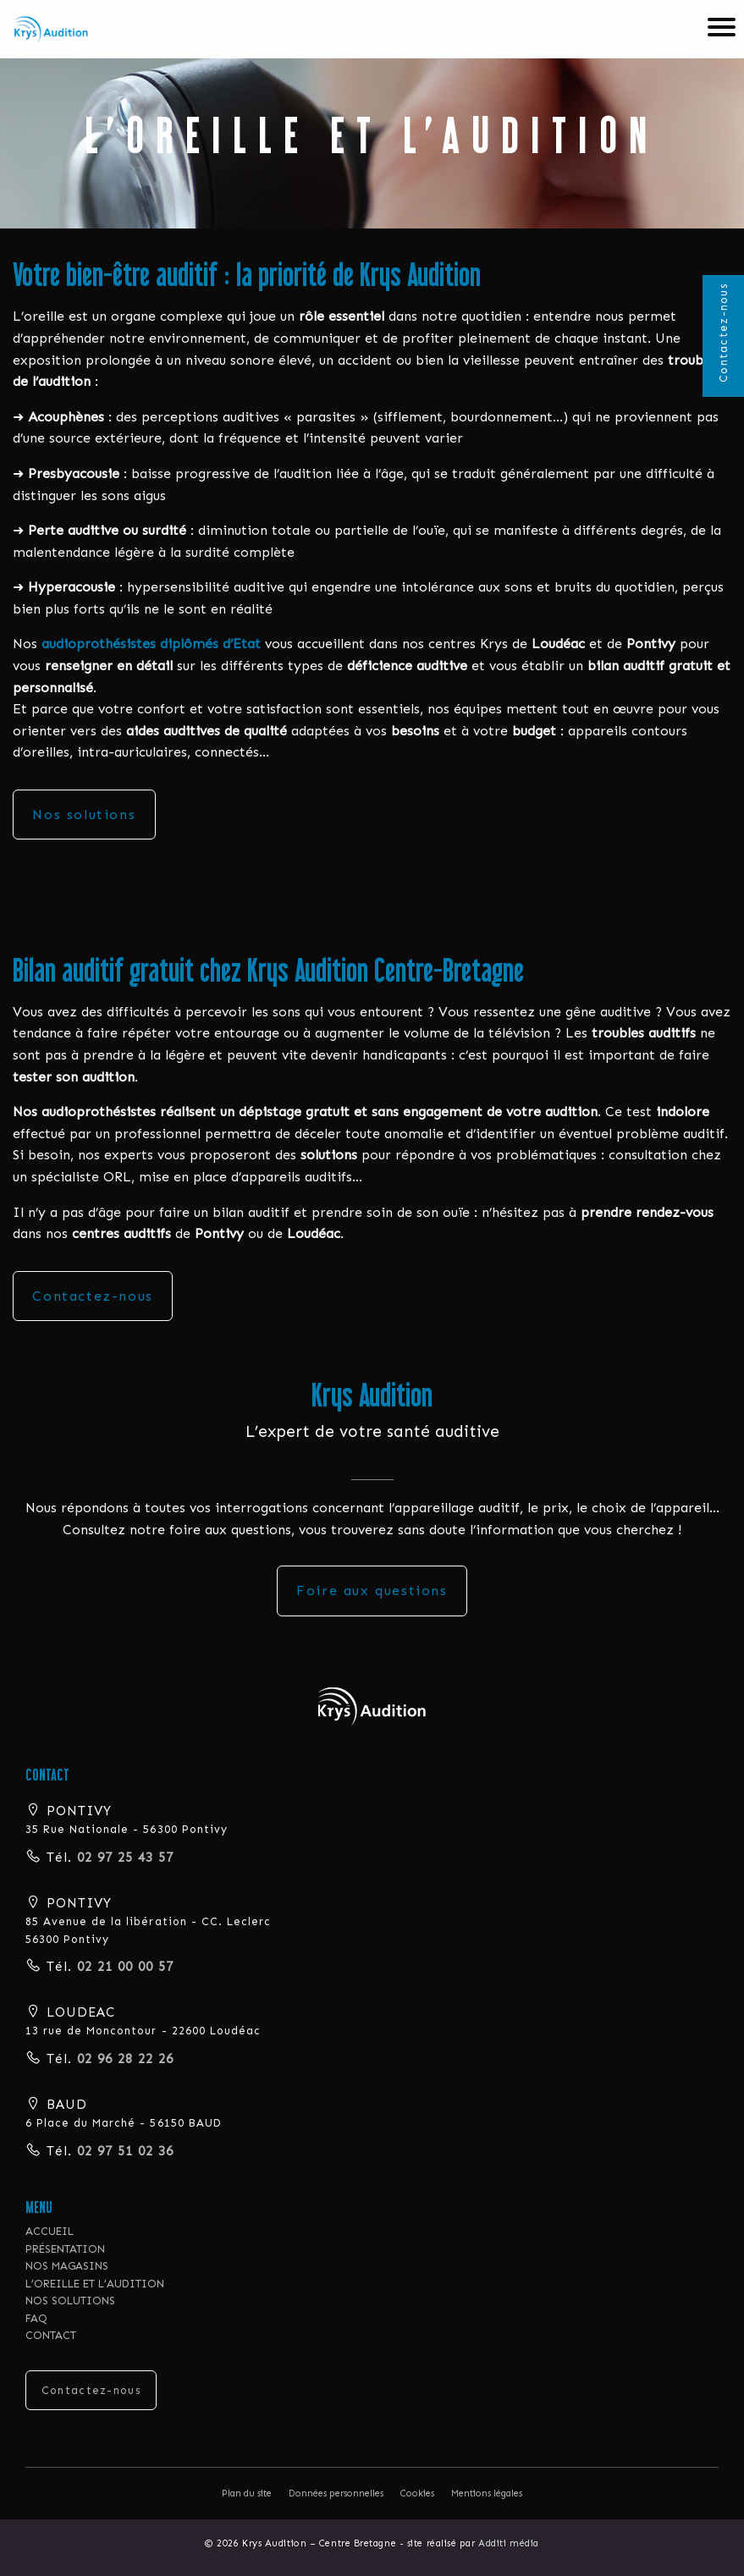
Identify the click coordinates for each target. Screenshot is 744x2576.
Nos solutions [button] (83, 814)
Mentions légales (486, 2493)
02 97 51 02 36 (123, 2151)
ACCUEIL (49, 2231)
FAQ (36, 2318)
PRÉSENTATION (65, 2249)
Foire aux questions (371, 1590)
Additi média (508, 2543)
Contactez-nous (723, 333)
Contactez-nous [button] (92, 1296)
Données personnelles (336, 2493)
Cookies (417, 2493)
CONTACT (50, 2335)
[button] (372, 1704)
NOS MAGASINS (66, 2266)
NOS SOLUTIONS (70, 2300)
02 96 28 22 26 (123, 2059)
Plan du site (247, 2493)
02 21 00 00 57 (123, 1966)
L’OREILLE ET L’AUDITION (94, 2283)
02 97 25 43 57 (123, 1857)
